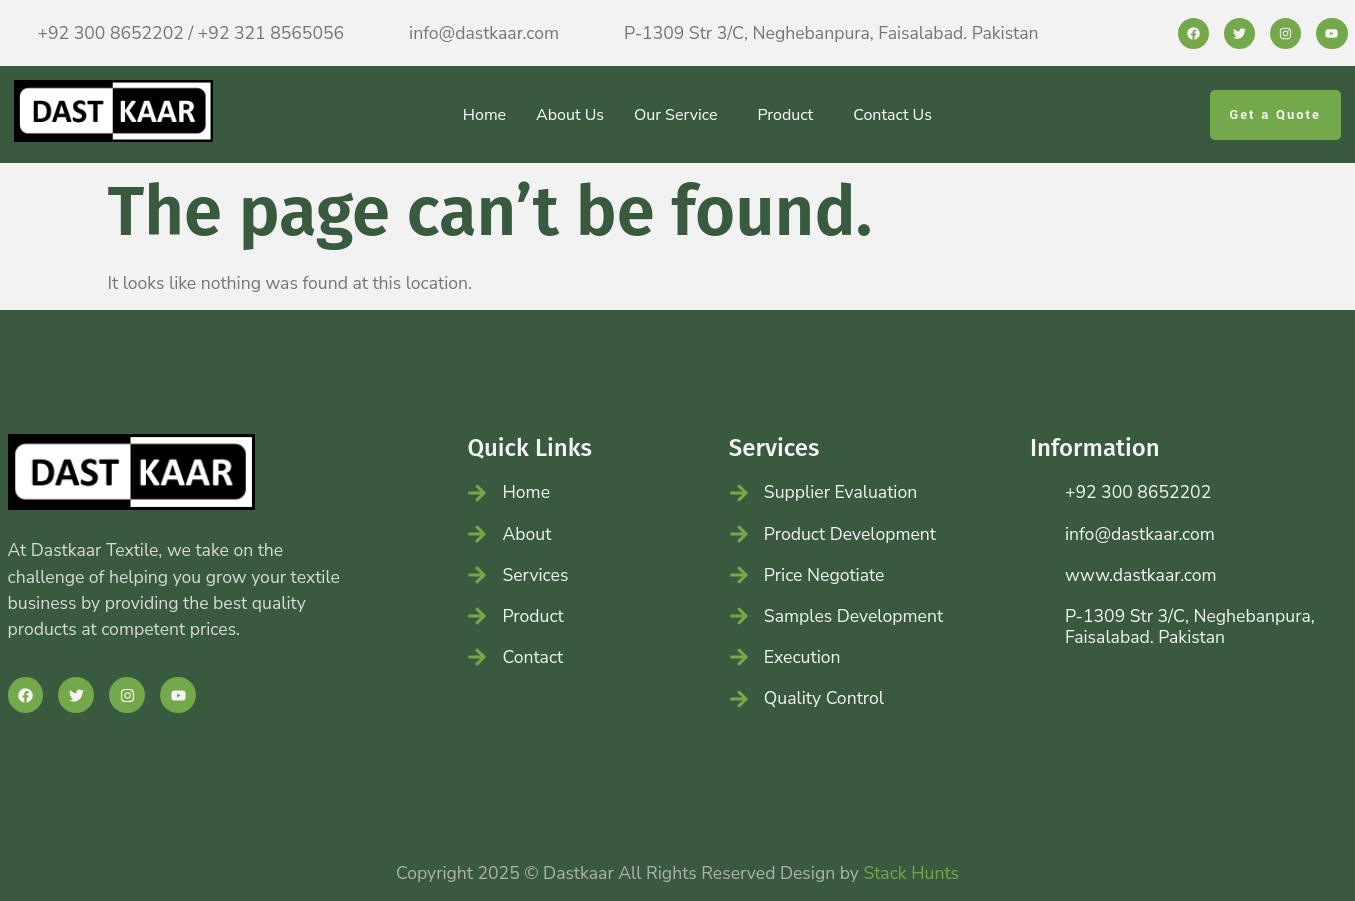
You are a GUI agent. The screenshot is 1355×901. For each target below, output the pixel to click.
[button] (680, 115)
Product (785, 115)
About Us (570, 115)
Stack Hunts (911, 873)
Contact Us (892, 115)
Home (484, 115)
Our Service (675, 115)
